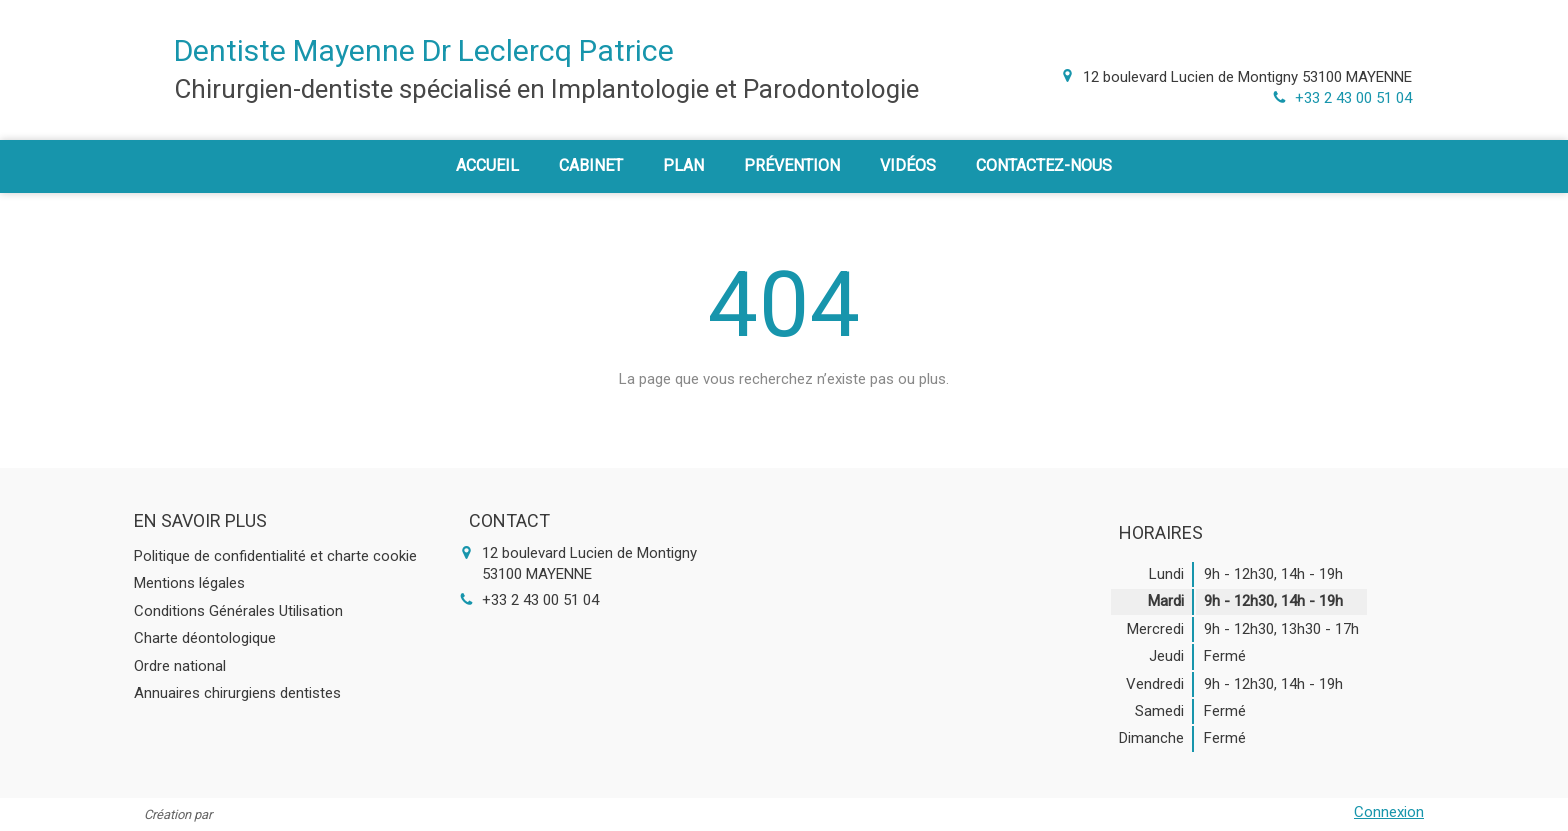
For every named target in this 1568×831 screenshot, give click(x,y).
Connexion (1389, 812)
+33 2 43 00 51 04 (1353, 98)
